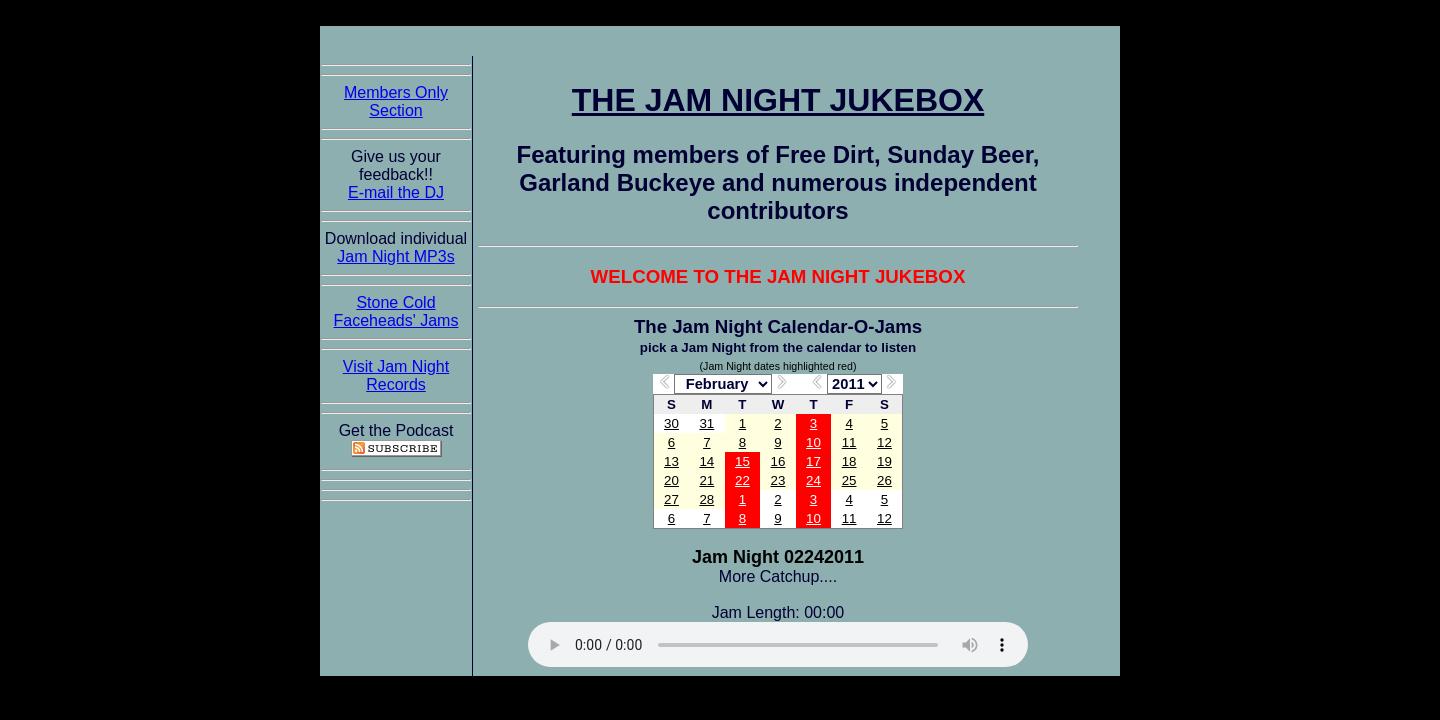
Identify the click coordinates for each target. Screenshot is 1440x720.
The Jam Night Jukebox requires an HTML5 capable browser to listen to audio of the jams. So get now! (778, 644)
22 (742, 480)
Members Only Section (396, 101)
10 (813, 442)
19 (884, 461)
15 (742, 461)
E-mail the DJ (396, 192)
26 (884, 480)
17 (813, 461)
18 (849, 461)
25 (849, 480)
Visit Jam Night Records (396, 375)
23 (778, 480)
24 (813, 480)
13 (671, 461)
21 (706, 480)
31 (706, 423)
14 (706, 461)
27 (671, 499)
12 (884, 442)
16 (778, 461)
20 (671, 480)
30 (671, 423)
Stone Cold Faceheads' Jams (396, 311)
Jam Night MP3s (395, 256)
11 (849, 442)
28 (706, 499)
